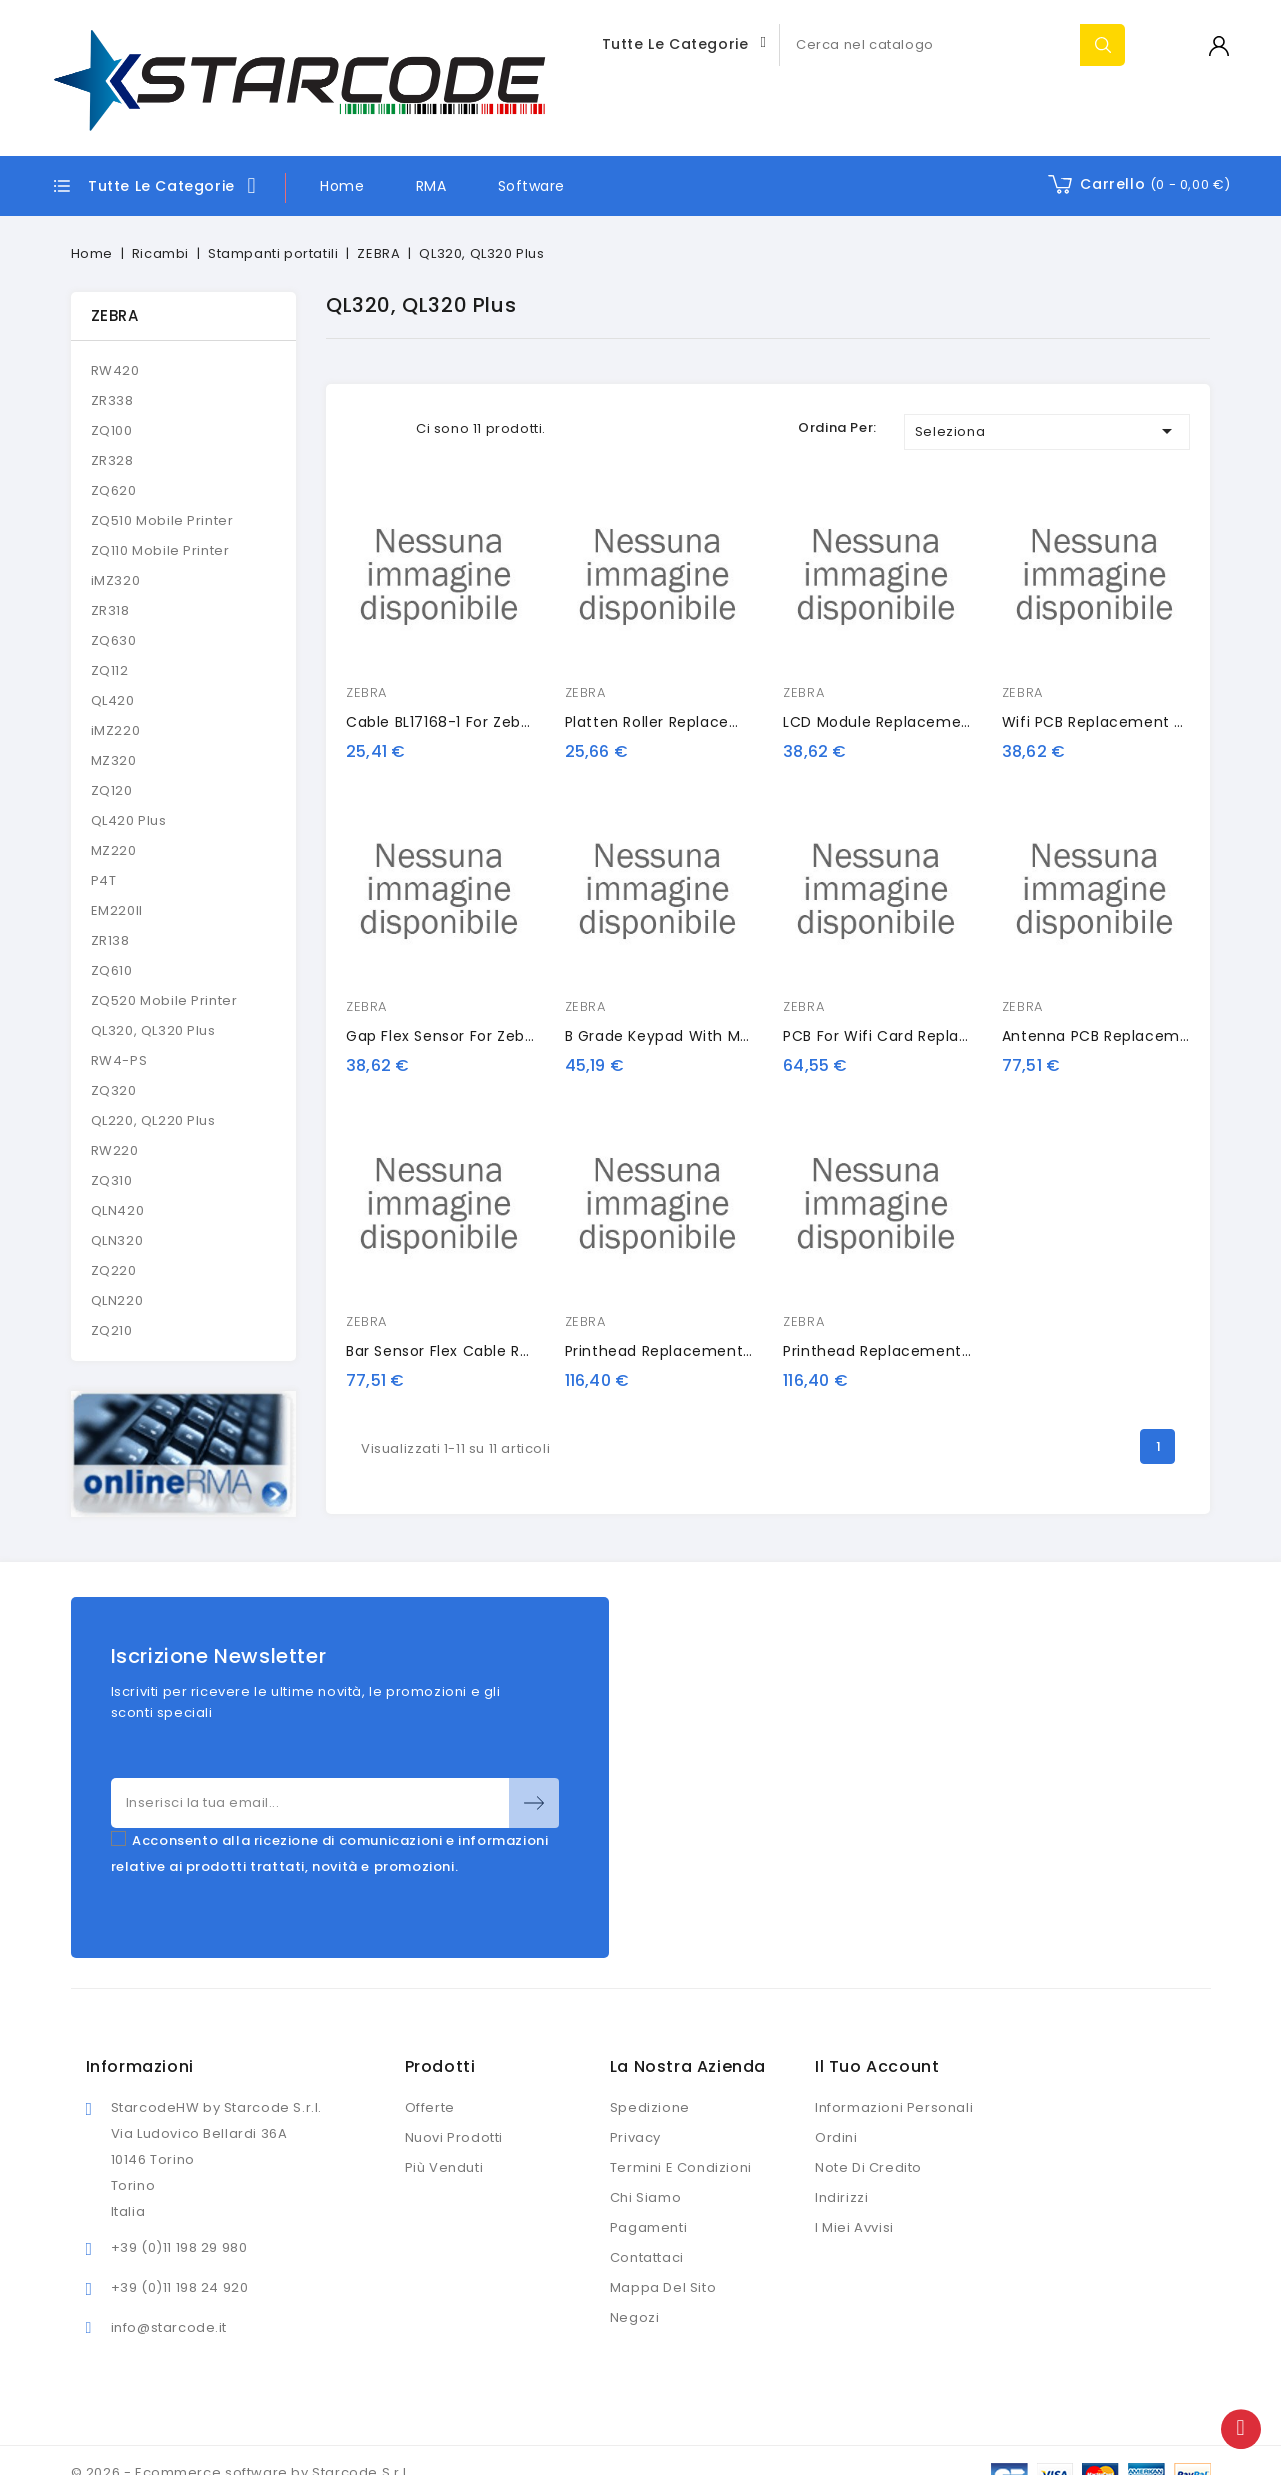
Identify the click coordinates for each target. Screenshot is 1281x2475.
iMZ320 (116, 580)
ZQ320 (114, 1090)
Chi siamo (645, 2197)
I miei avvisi (854, 2227)
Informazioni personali (894, 2107)
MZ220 (114, 850)
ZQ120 (112, 790)
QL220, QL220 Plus (153, 1120)
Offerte (430, 2107)
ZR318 (110, 610)
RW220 (115, 1150)
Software (531, 186)
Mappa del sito (663, 2287)
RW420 (115, 370)
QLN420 (118, 1210)
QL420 (113, 700)
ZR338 (112, 400)
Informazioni (140, 2066)
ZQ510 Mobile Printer (162, 520)
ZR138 (110, 940)
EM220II (117, 910)
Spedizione (650, 2107)
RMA (431, 186)
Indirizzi (841, 2197)
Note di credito (868, 2167)
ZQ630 (114, 640)
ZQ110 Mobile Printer (160, 550)
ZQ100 (112, 430)
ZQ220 (114, 1270)
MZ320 (114, 760)
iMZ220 (116, 730)
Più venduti (444, 2167)
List (388, 428)
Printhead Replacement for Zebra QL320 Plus (952, 1351)
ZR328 (112, 460)
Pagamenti (648, 2227)
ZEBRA (115, 315)
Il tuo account (877, 2066)
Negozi (635, 2317)
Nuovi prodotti (454, 2137)
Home (342, 186)
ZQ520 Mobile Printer (164, 1000)
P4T (104, 880)
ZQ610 (112, 970)
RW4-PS (119, 1060)
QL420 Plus (129, 820)
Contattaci (647, 2257)
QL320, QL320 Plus (153, 1030)
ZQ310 (112, 1180)
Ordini (836, 2137)
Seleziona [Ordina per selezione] (1047, 431)
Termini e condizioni (681, 2167)
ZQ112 (110, 670)
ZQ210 (112, 1330)
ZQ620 (114, 490)
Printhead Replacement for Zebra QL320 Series (741, 1351)
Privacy (635, 2137)
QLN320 (117, 1240)
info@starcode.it (169, 2327)
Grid (358, 428)
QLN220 (117, 1300)
